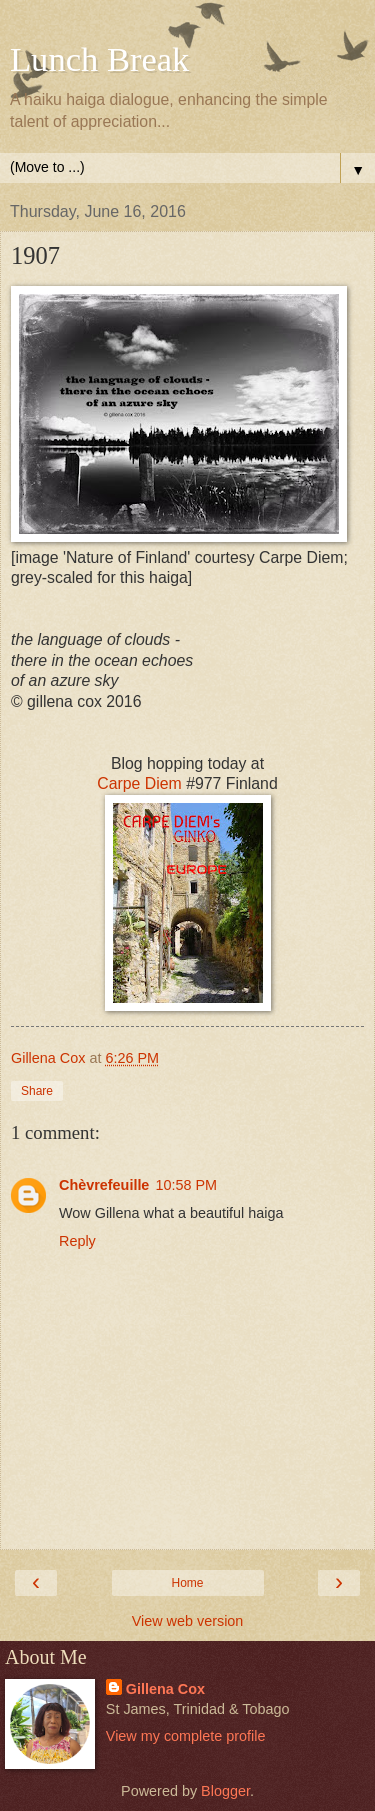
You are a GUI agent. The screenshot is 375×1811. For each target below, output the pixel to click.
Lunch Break (99, 59)
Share (37, 1091)
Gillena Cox (165, 1689)
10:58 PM (186, 1185)
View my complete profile (186, 1736)
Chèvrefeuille (104, 1185)
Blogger (225, 1791)
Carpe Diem (139, 783)
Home (187, 1583)
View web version (188, 1621)
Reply (77, 1241)
